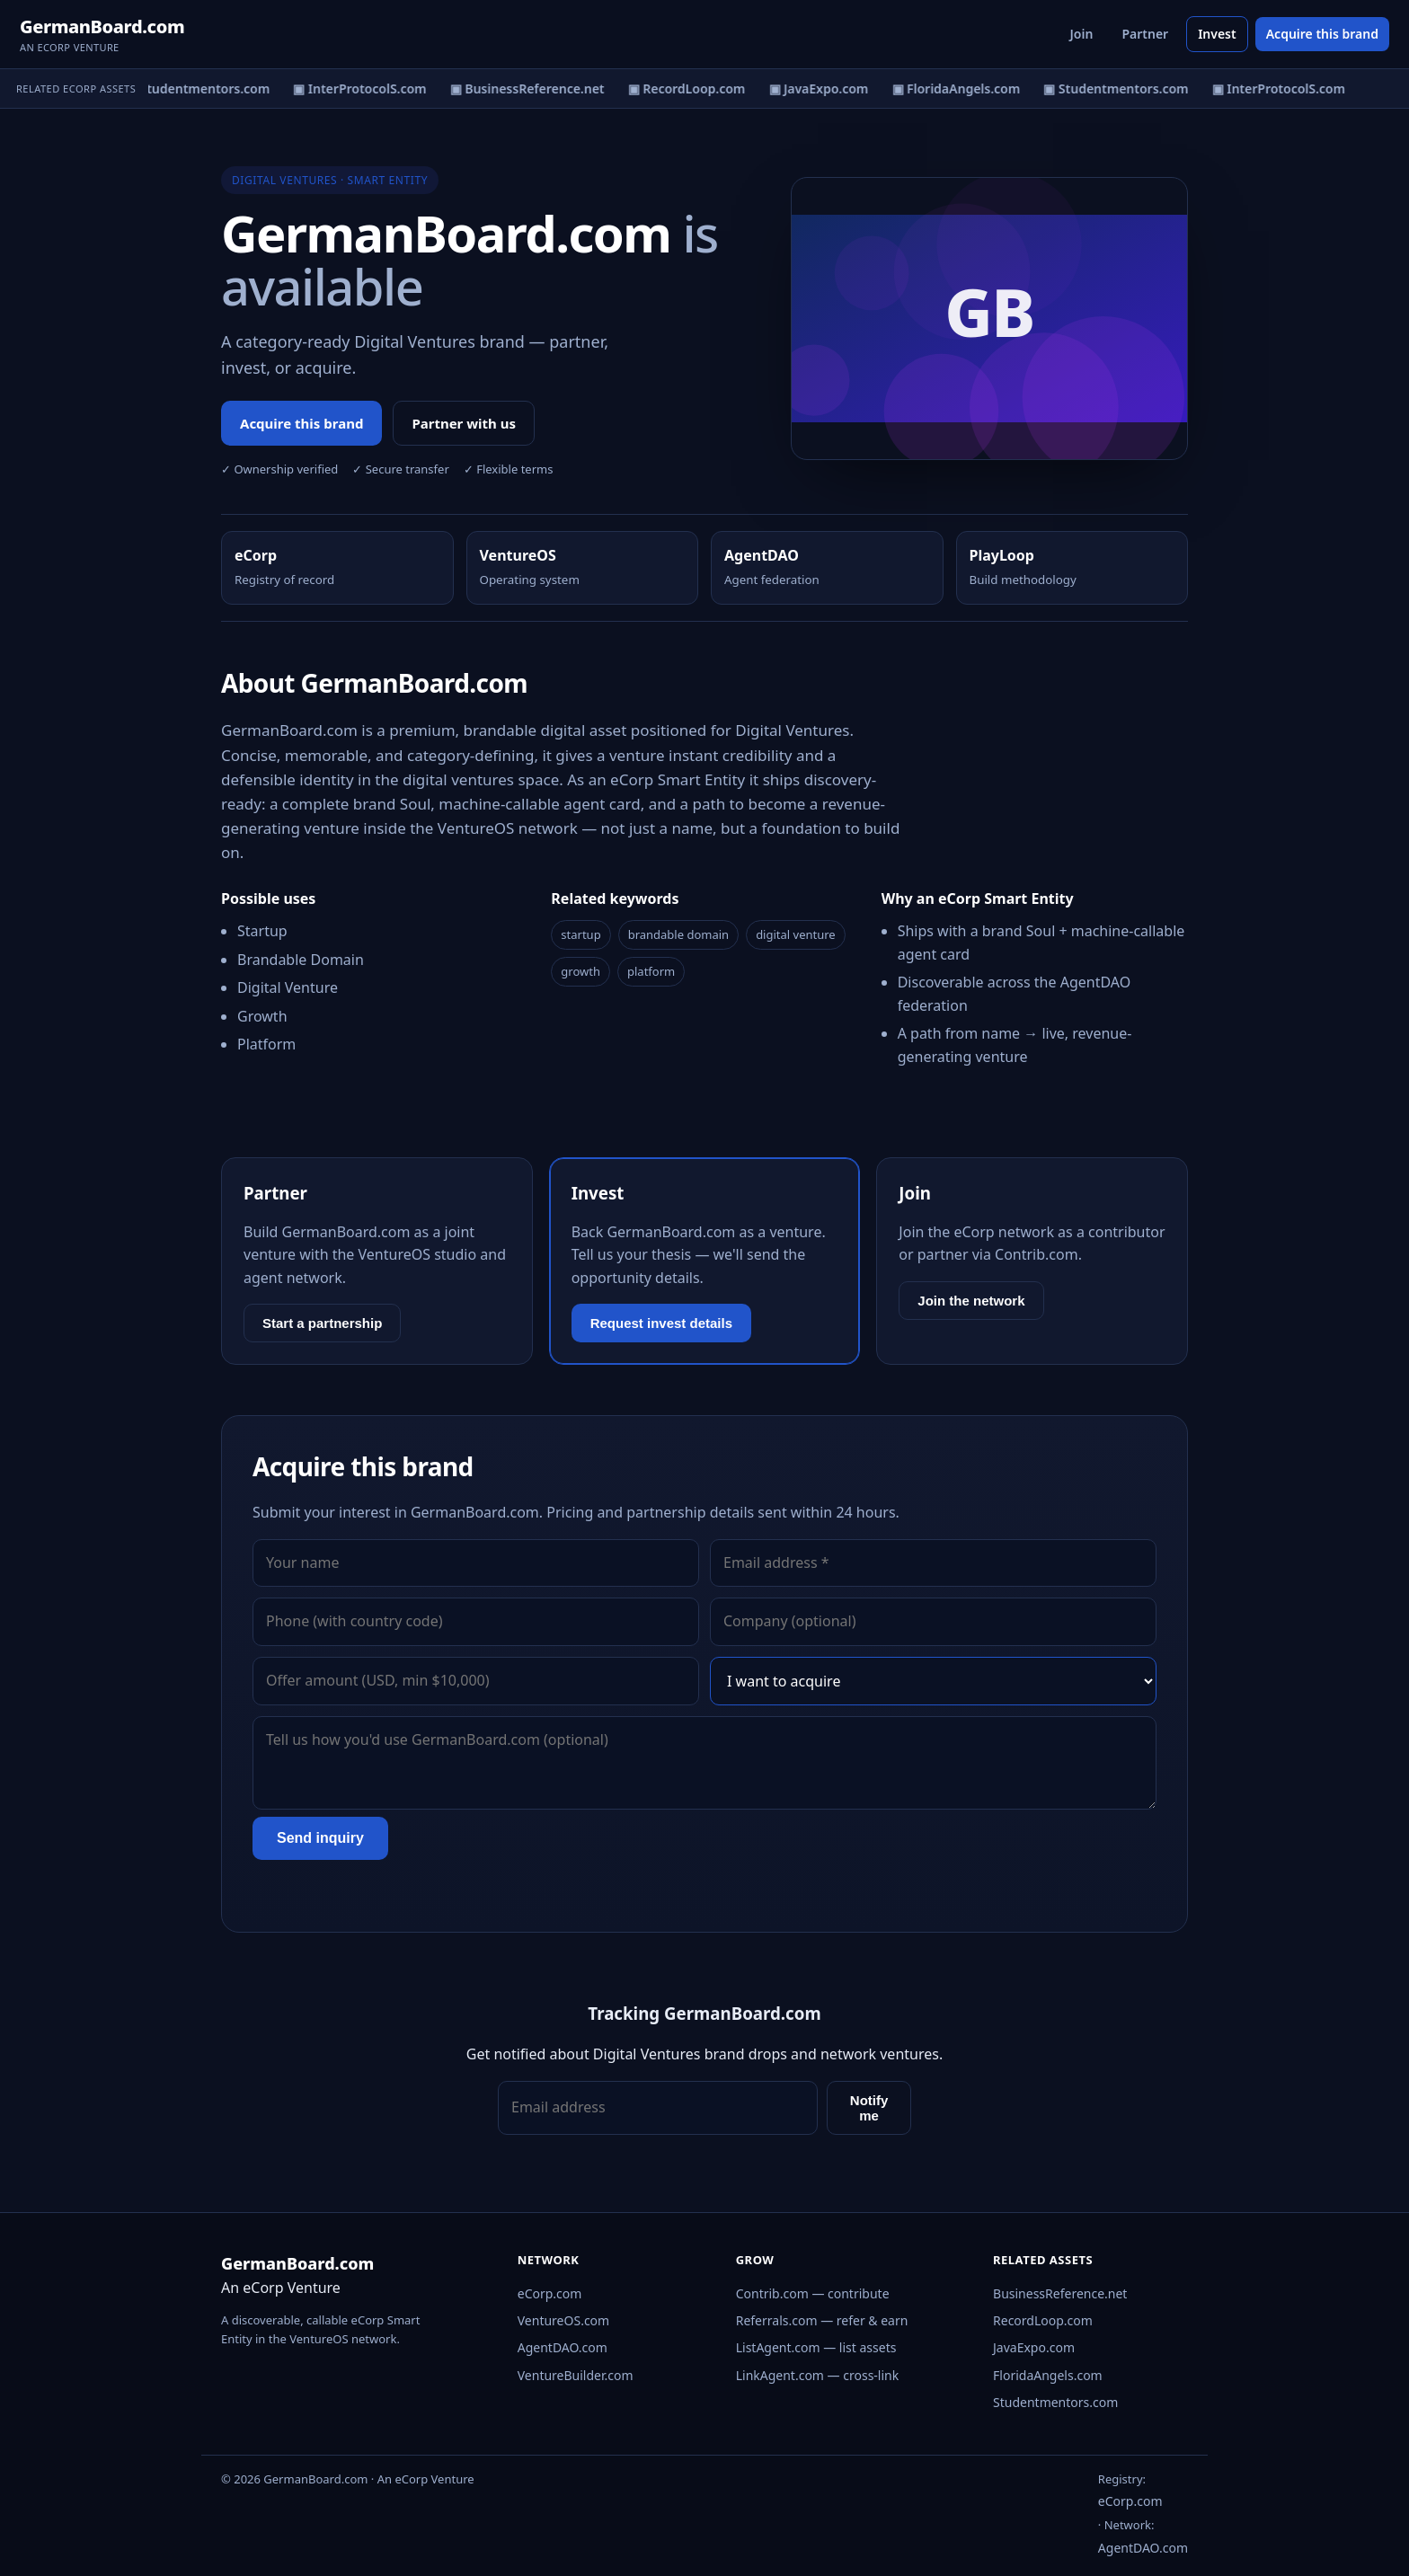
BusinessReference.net (1060, 2293)
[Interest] (933, 1681)
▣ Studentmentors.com (208, 88)
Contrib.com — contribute (813, 2293)
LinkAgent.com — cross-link (817, 2375)
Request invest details (661, 1323)
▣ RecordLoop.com (698, 88)
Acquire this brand (1322, 33)
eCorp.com (550, 2293)
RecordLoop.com (1043, 2320)
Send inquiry (320, 1838)
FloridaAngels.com (1048, 2375)
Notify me (869, 2108)
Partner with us (464, 423)
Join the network (970, 1300)
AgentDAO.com (562, 2347)
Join (1082, 33)
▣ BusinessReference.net (538, 88)
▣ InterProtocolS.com (371, 88)
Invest (1217, 33)
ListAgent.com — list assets (816, 2347)
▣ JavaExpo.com (830, 88)
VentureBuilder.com (576, 2375)
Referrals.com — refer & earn (822, 2320)
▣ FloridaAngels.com (967, 88)
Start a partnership (322, 1323)
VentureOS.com (563, 2320)
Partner (1144, 33)
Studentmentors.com (1055, 2402)
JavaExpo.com (1034, 2347)
